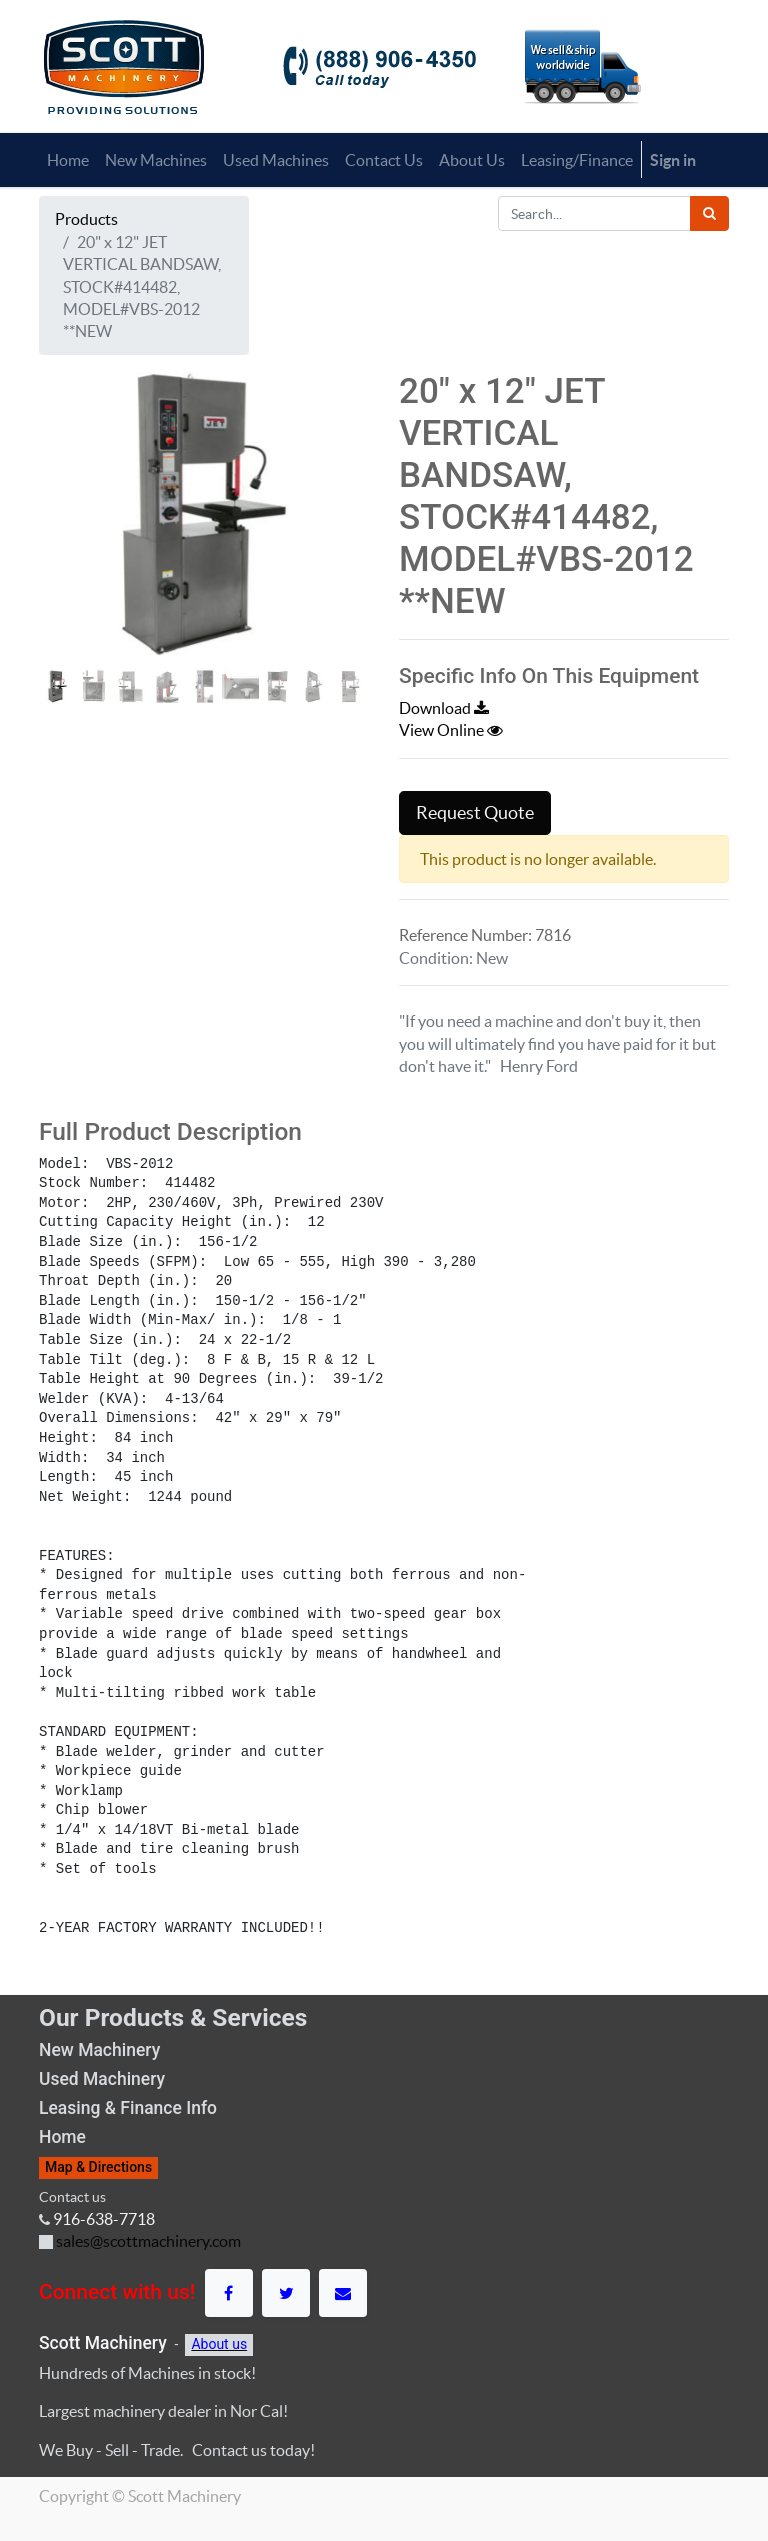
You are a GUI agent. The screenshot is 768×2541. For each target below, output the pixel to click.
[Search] (709, 213)
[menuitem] (68, 160)
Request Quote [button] (475, 813)
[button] (64, 571)
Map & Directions (98, 2167)
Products (86, 219)
